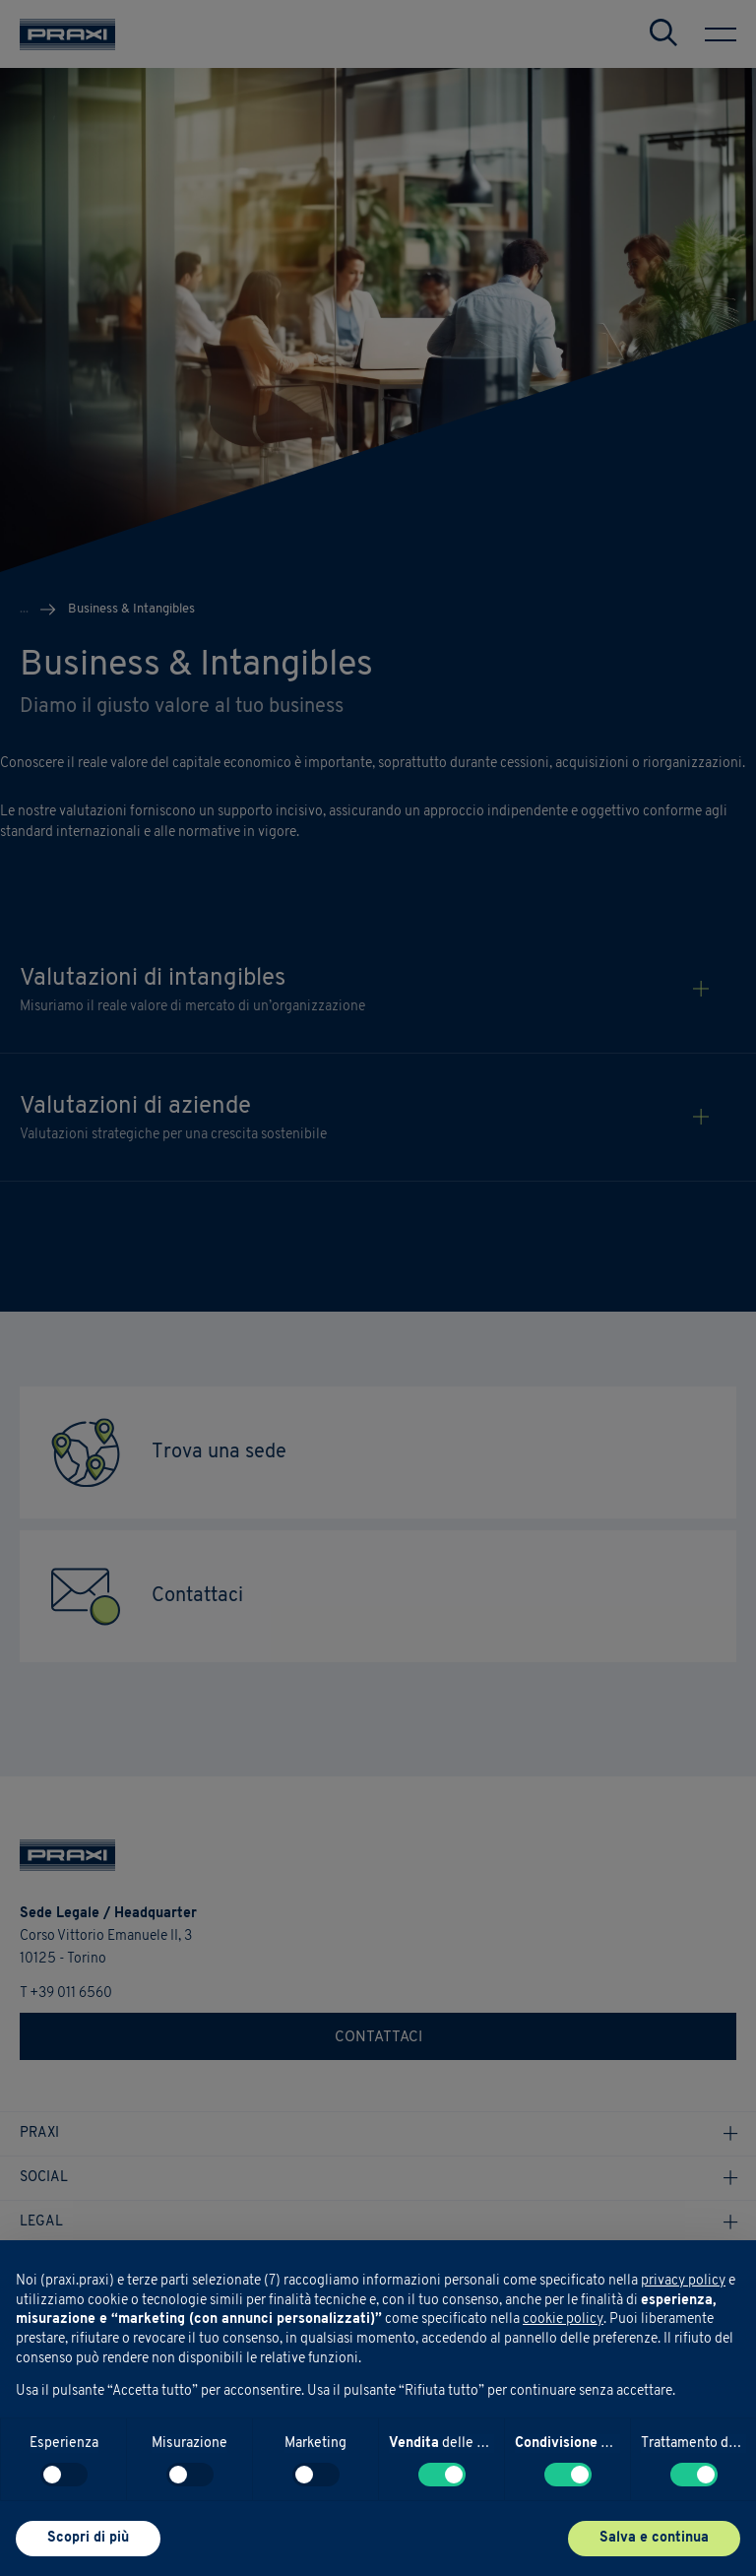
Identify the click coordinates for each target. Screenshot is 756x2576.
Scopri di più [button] (88, 2538)
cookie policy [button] (563, 2319)
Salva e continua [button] (654, 2538)
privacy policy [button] (683, 2281)
